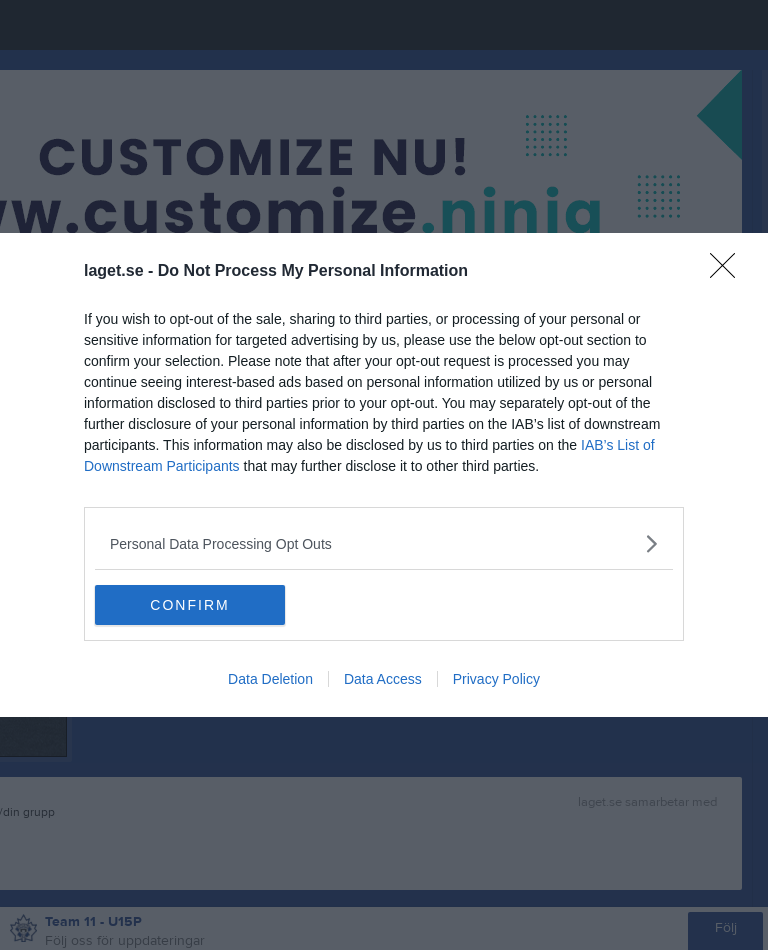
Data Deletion (270, 679)
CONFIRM (189, 605)
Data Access (383, 679)
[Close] (729, 272)
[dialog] (384, 475)
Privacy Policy (496, 679)
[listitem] (384, 543)
